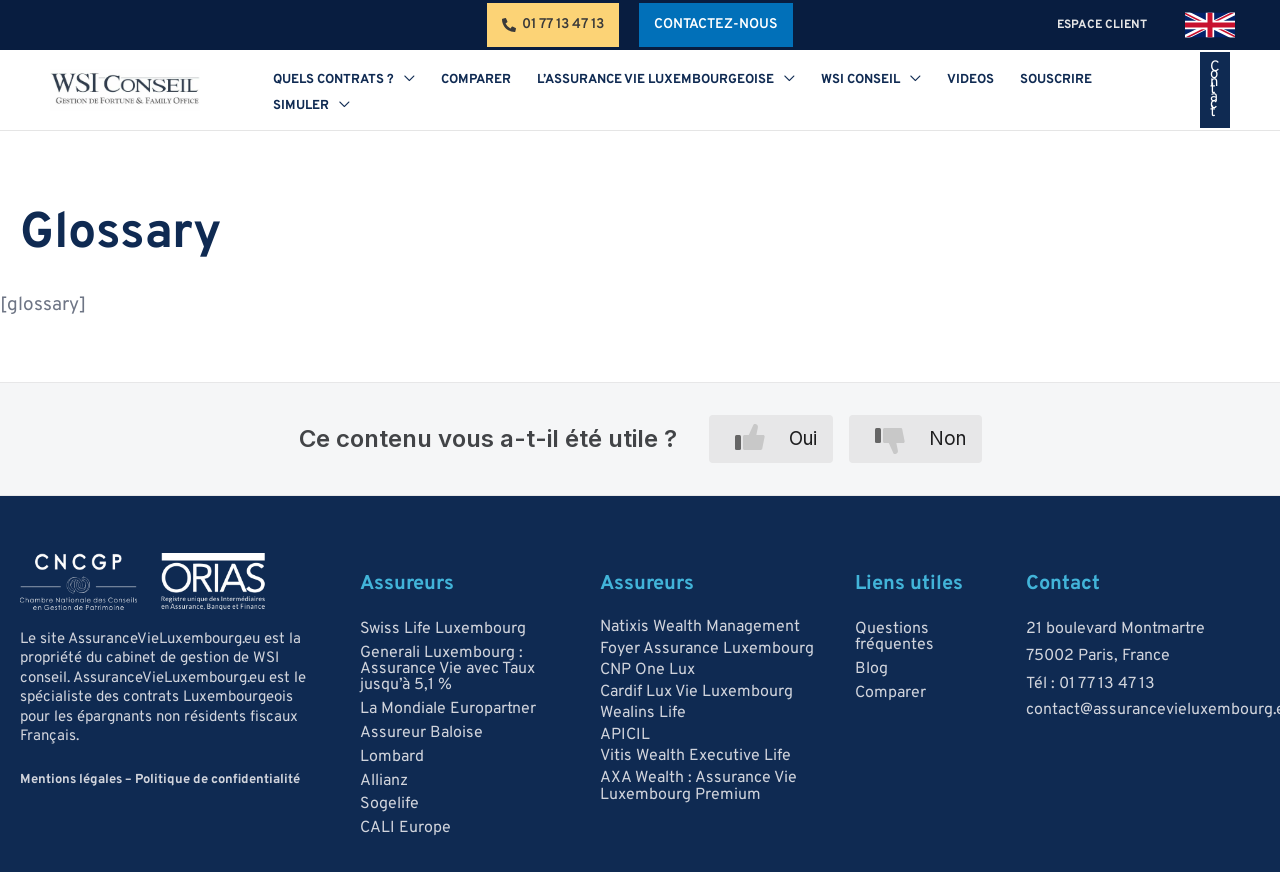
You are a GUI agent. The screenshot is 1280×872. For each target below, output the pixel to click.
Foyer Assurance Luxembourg (707, 649)
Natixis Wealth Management (700, 627)
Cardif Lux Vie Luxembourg (696, 692)
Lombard (392, 757)
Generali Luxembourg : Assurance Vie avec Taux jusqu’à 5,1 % (447, 669)
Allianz (384, 781)
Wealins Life (643, 714)
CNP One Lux (647, 670)
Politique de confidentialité (217, 780)
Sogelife (389, 805)
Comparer (890, 693)
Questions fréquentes (894, 637)
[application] (399, 93)
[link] (1210, 25)
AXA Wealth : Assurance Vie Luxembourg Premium (698, 787)
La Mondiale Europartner (448, 709)
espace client (1106, 25)
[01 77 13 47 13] (553, 25)
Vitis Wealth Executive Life (695, 757)
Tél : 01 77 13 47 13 (1090, 684)
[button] (716, 25)
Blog (871, 669)
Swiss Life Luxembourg (443, 629)
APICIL (625, 735)
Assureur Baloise (421, 733)
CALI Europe (405, 829)
